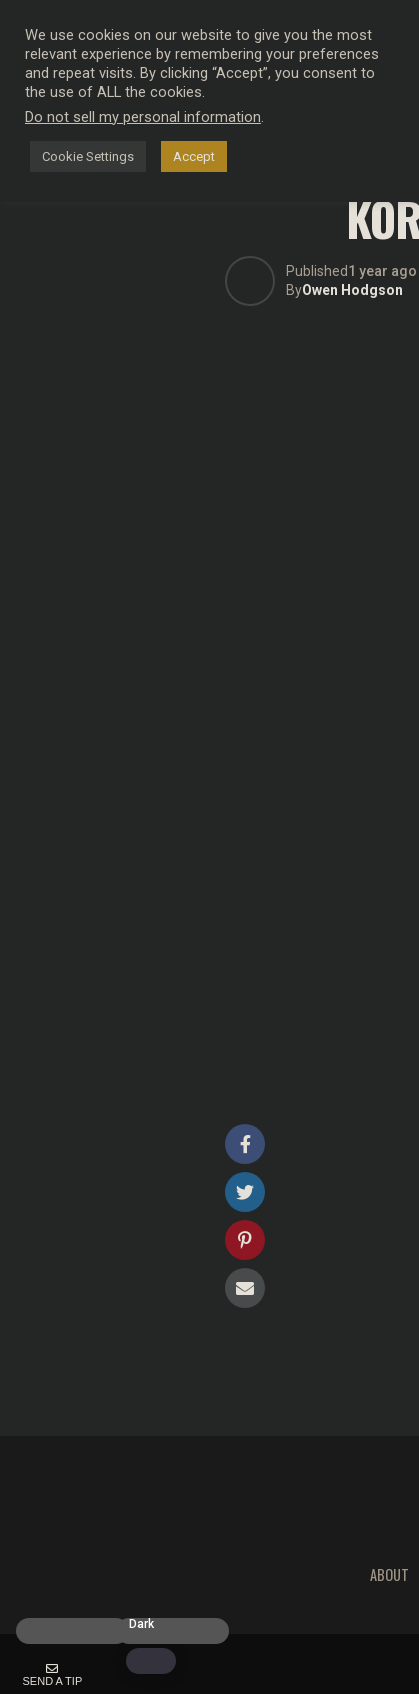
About (389, 1574)
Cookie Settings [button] (88, 156)
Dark (141, 1624)
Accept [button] (194, 156)
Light (42, 1624)
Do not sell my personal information (143, 117)
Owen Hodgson (352, 290)
